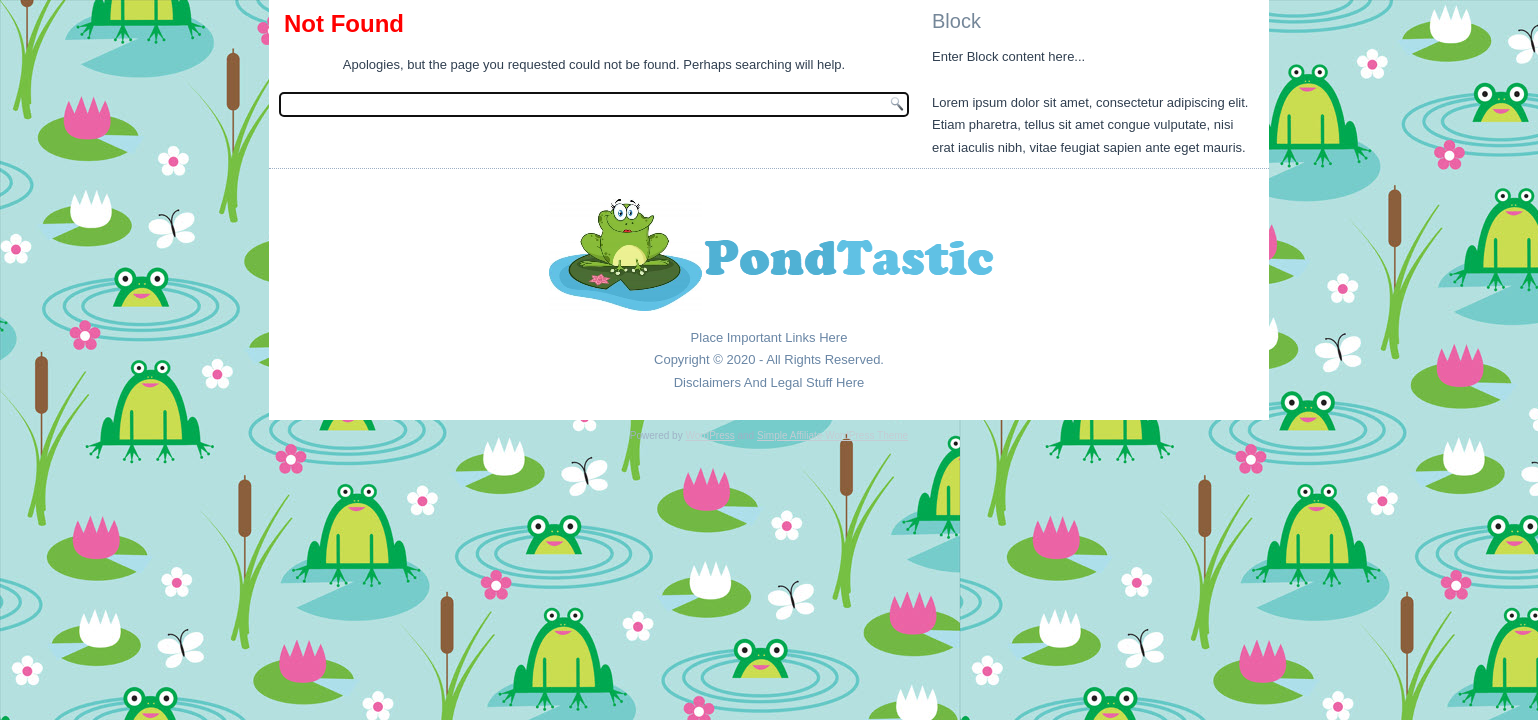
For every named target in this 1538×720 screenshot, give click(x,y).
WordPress (709, 435)
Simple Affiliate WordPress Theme (832, 435)
